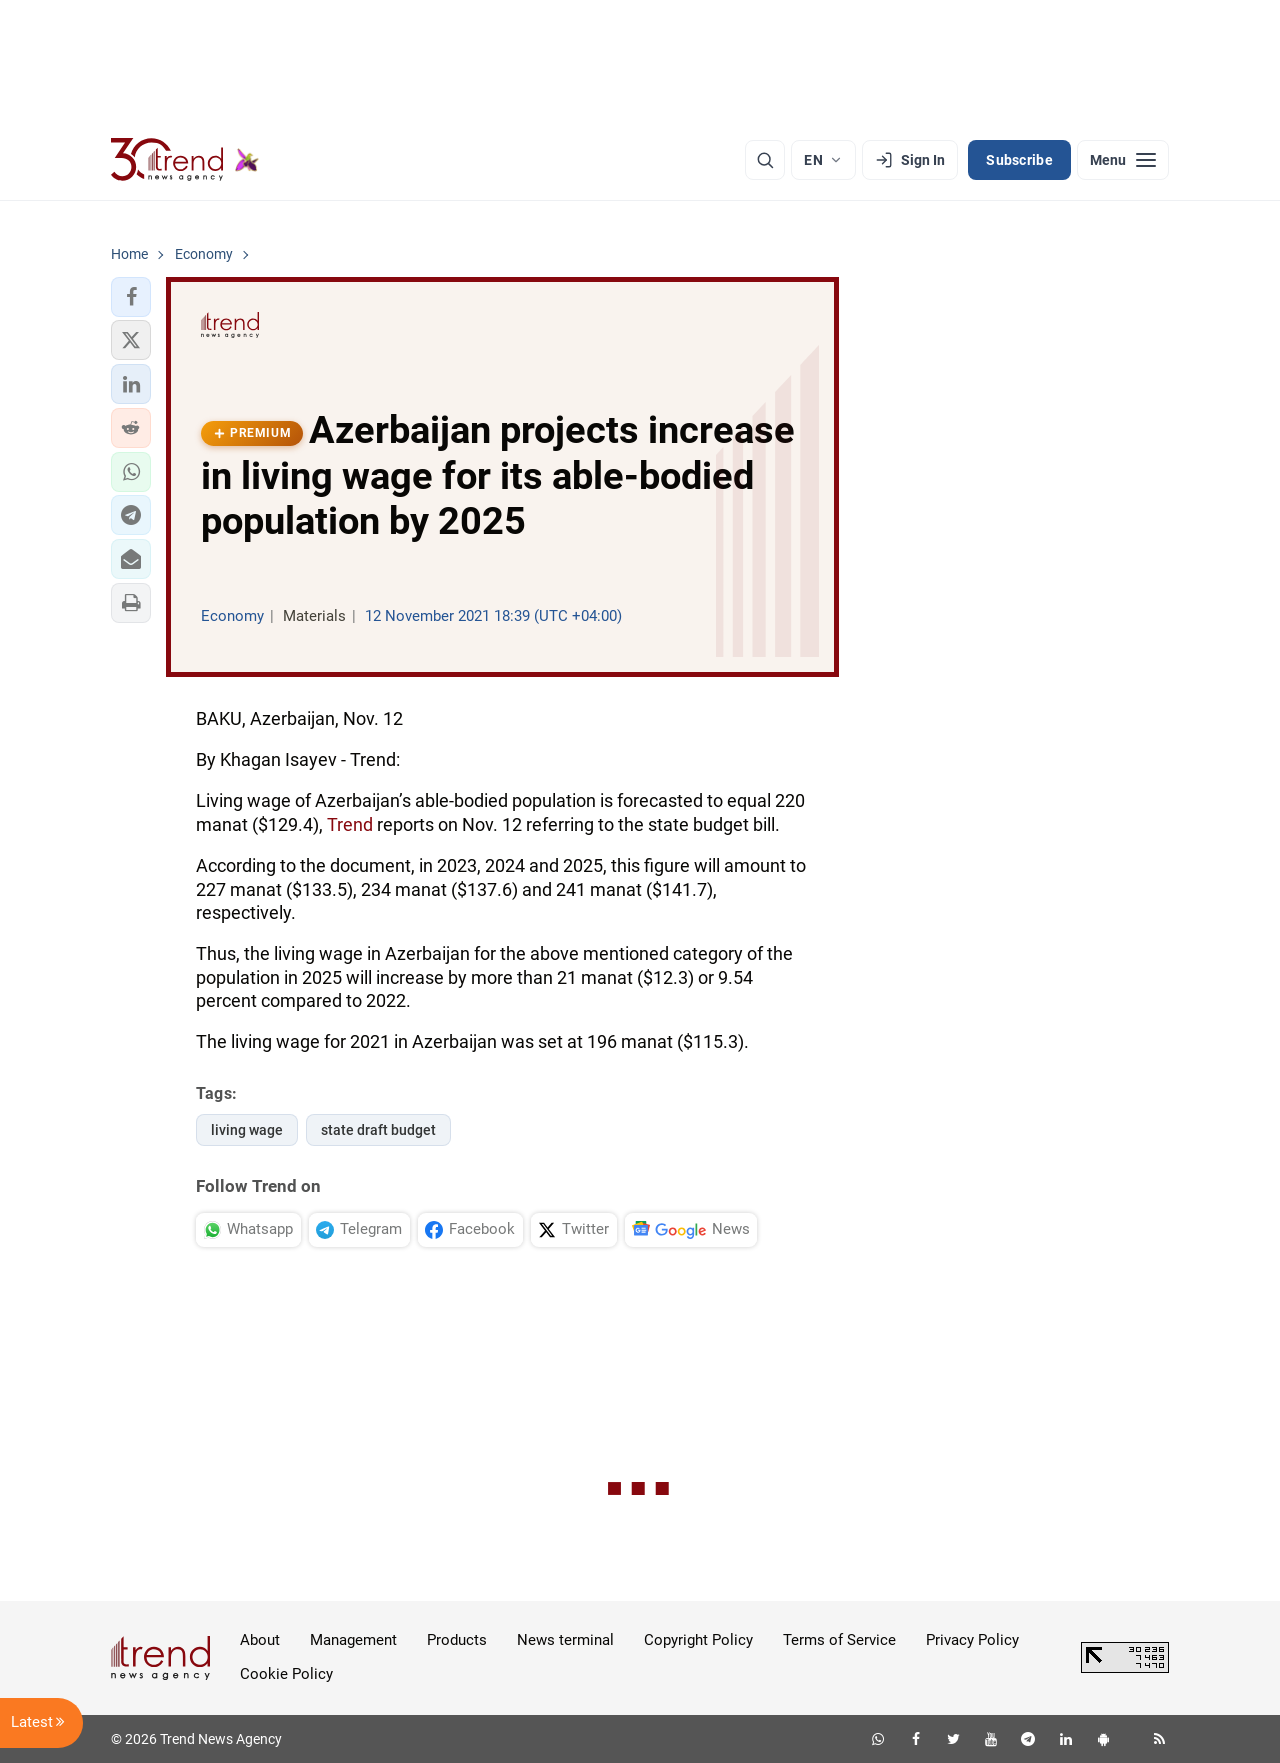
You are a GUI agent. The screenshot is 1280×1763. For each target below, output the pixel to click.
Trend (350, 824)
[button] (131, 297)
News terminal (565, 1640)
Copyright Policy (698, 1640)
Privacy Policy (972, 1640)
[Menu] (1123, 160)
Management (353, 1640)
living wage (247, 1130)
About (260, 1640)
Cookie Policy (286, 1674)
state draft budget (378, 1130)
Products (457, 1640)
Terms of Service (839, 1640)
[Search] (765, 160)
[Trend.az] (185, 160)
